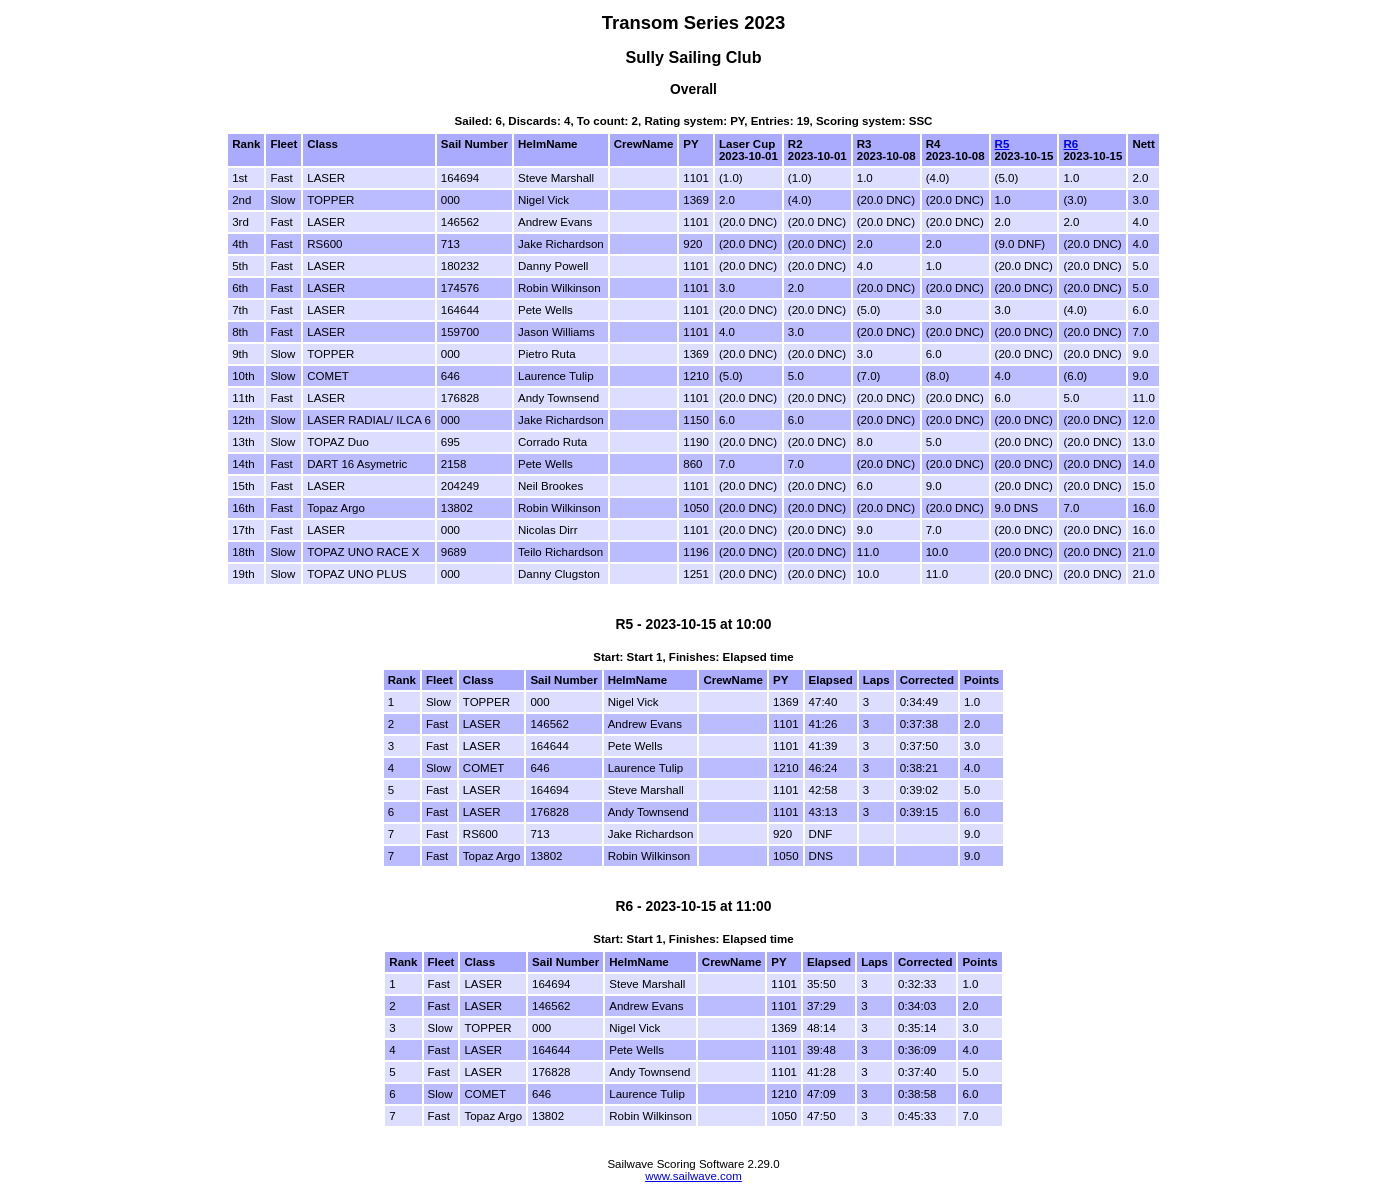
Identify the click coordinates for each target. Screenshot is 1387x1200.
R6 (1070, 144)
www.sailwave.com (693, 1176)
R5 (1002, 144)
